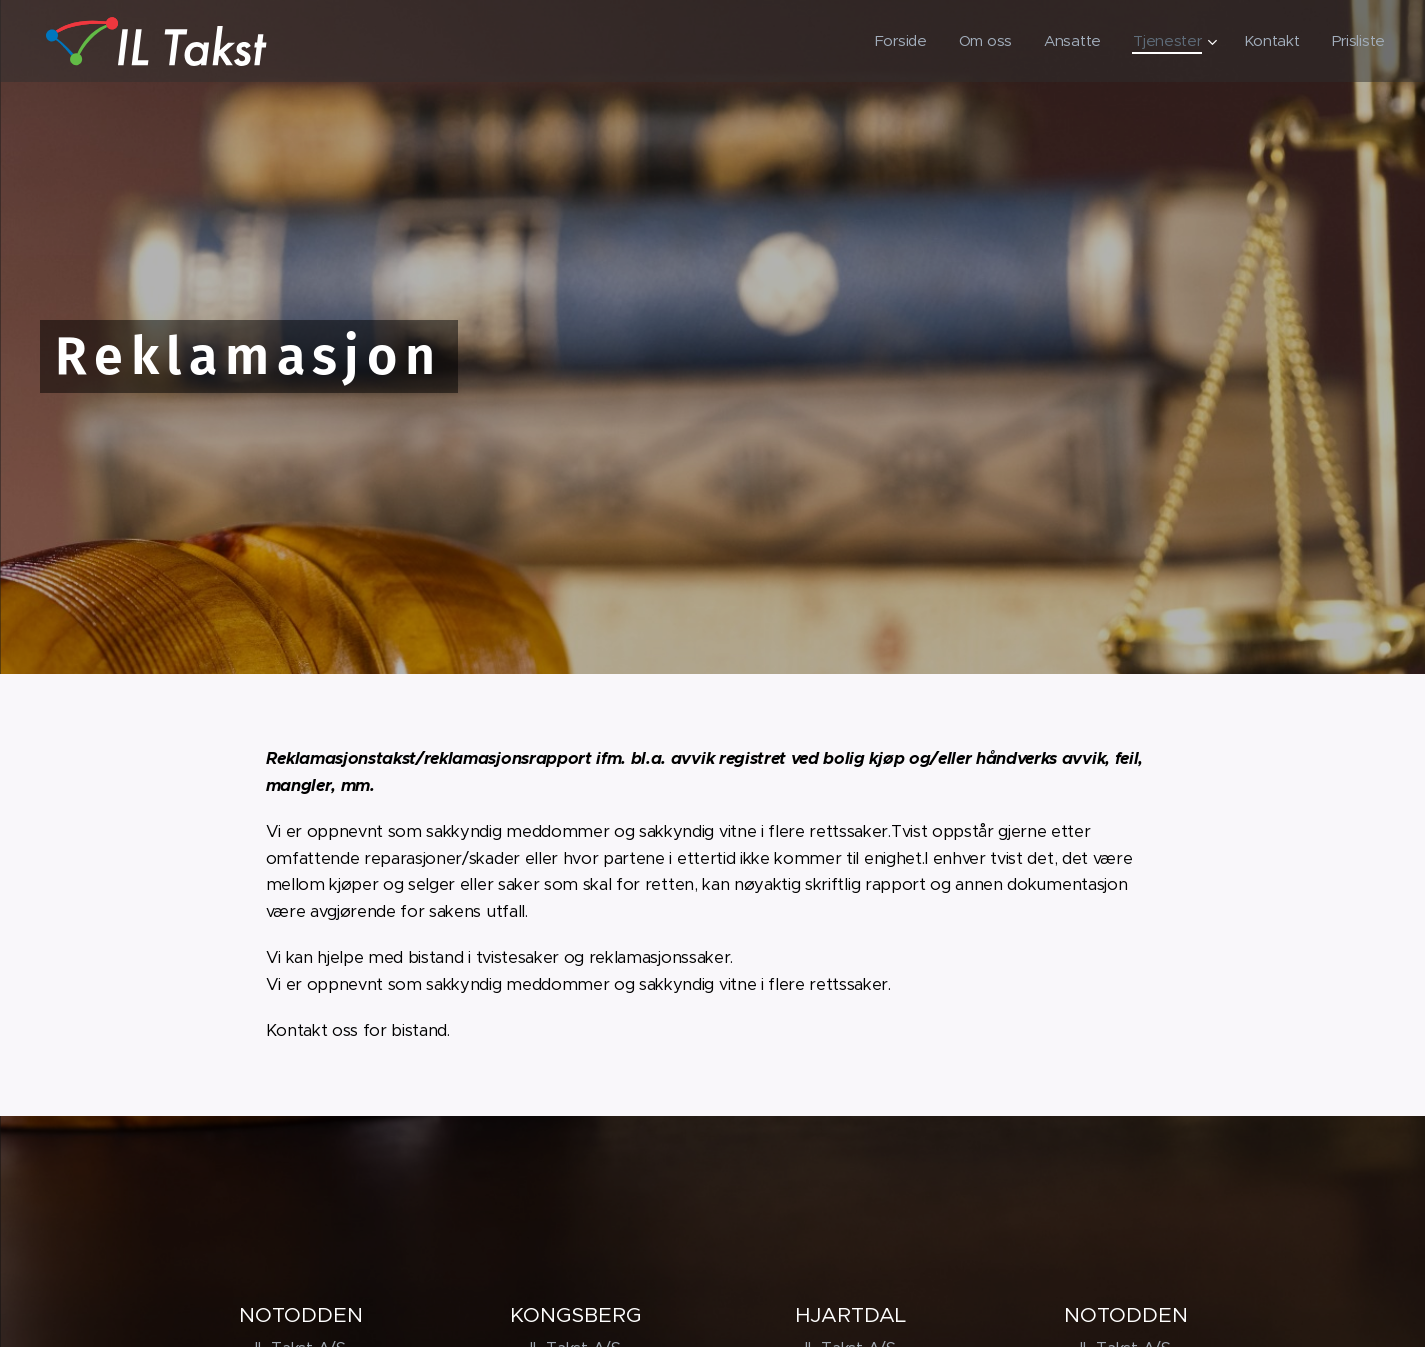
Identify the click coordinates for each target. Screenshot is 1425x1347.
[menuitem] (894, 41)
